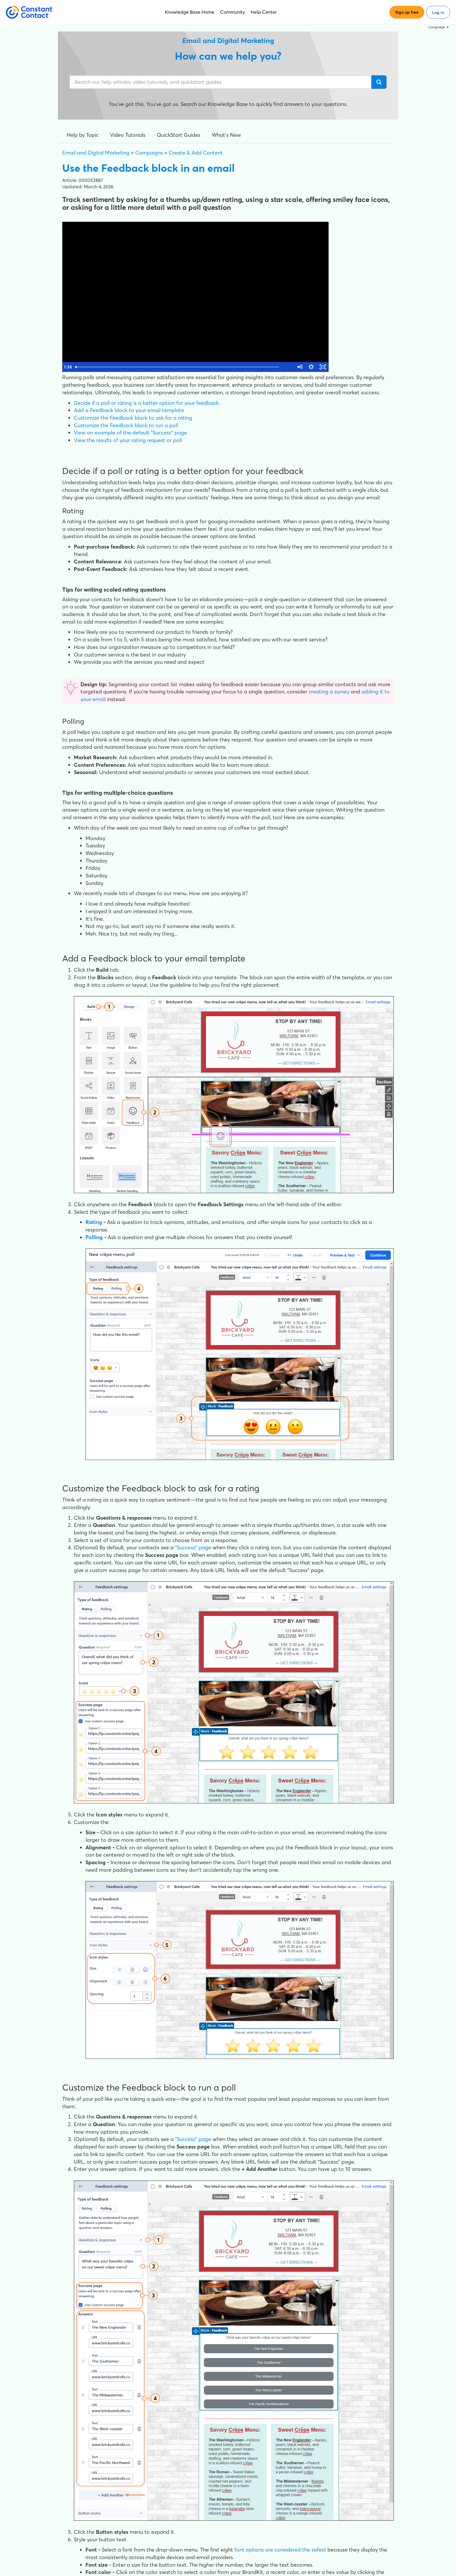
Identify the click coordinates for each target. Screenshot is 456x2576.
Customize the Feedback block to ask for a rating (133, 417)
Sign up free (406, 12)
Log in (438, 12)
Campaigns (149, 152)
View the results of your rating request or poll (128, 440)
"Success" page (193, 1547)
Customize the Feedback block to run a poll (126, 425)
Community (232, 12)
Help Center (264, 12)
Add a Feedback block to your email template (129, 410)
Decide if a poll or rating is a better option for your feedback (146, 403)
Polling (94, 1237)
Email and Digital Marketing (95, 152)
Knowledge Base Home (189, 12)
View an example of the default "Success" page (130, 432)
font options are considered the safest (280, 2549)
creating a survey (329, 691)
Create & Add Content (196, 152)
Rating (94, 1222)
